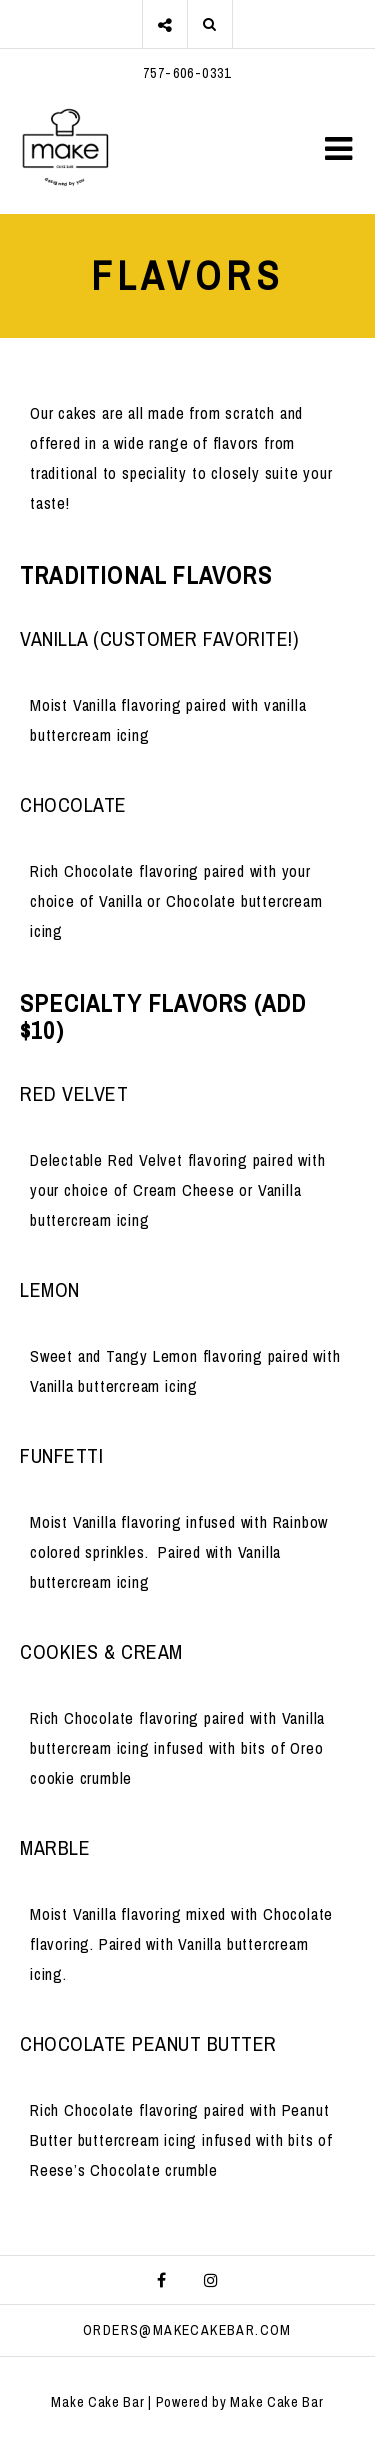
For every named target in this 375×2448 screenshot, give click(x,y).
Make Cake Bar (97, 2402)
